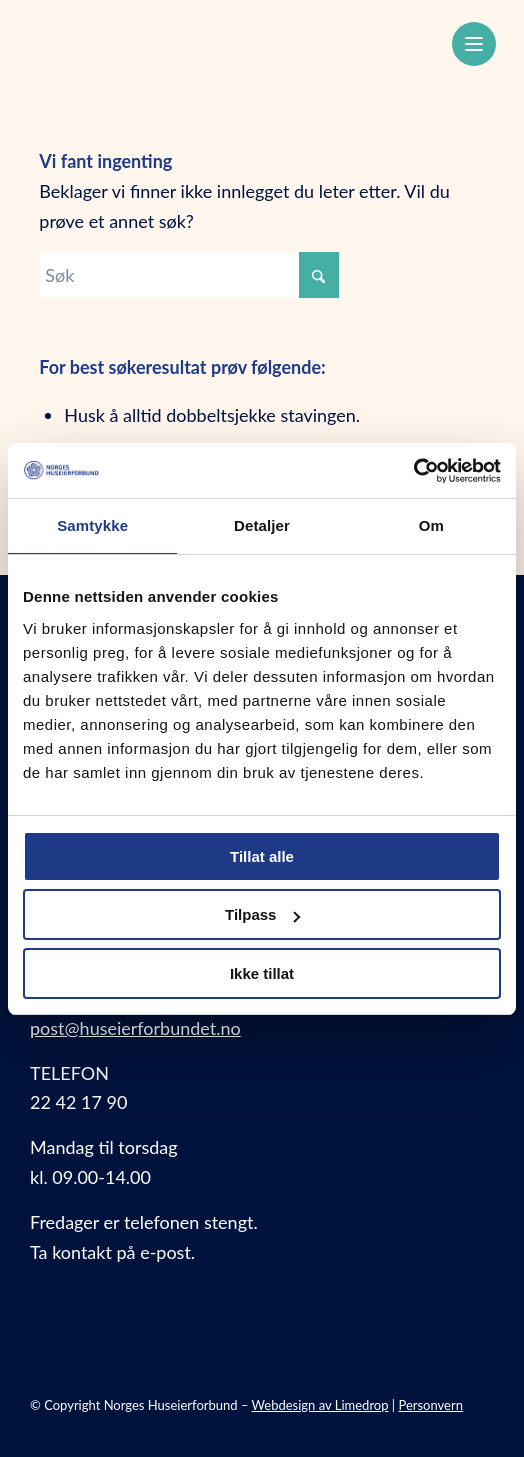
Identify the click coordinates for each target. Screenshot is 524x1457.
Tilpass (262, 914)
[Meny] (474, 44)
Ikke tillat (262, 973)
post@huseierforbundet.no (135, 1028)
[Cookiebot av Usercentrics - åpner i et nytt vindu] (413, 471)
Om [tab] (431, 525)
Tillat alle (262, 856)
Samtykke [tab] (92, 525)
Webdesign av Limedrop (320, 1405)
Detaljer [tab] (262, 525)
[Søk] (189, 275)
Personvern (430, 1405)
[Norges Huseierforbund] (217, 41)
